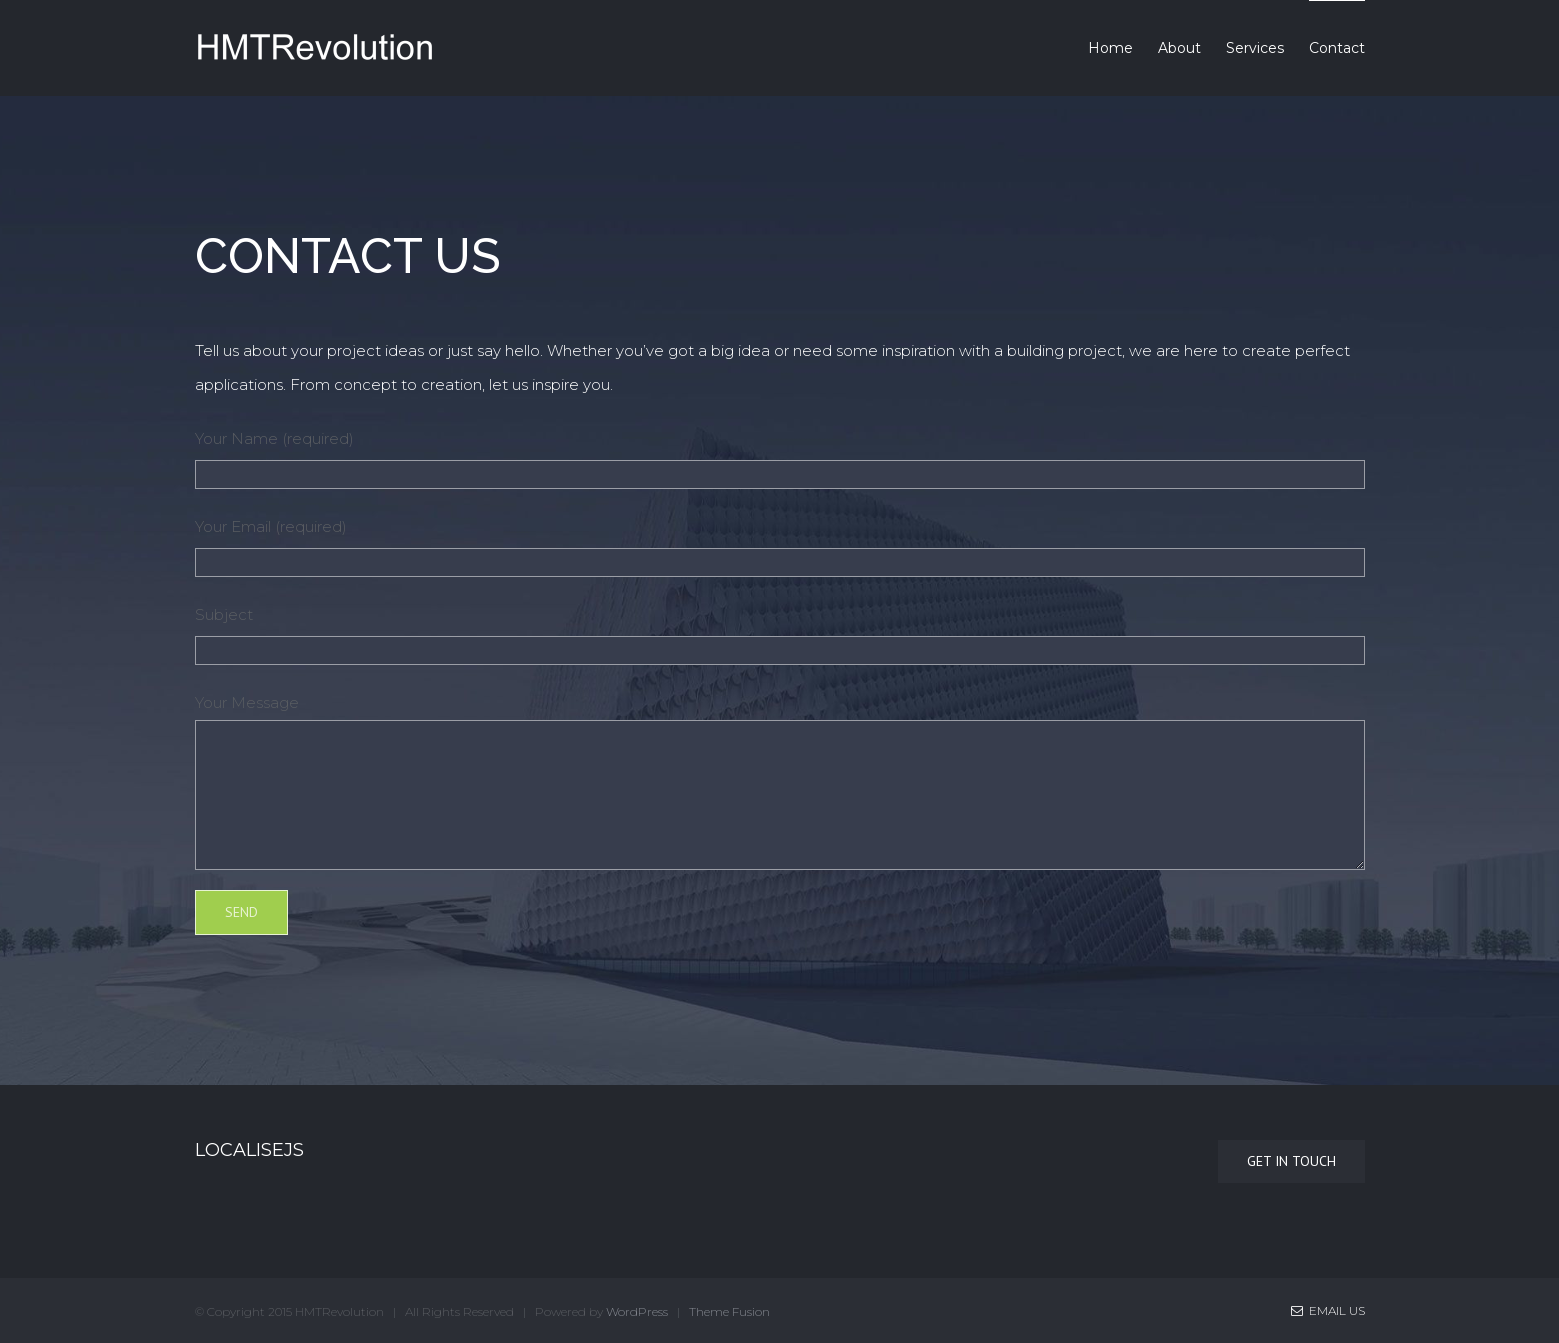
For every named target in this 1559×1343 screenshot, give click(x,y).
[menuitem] (1123, 48)
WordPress (637, 1311)
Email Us (1328, 1310)
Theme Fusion (729, 1311)
